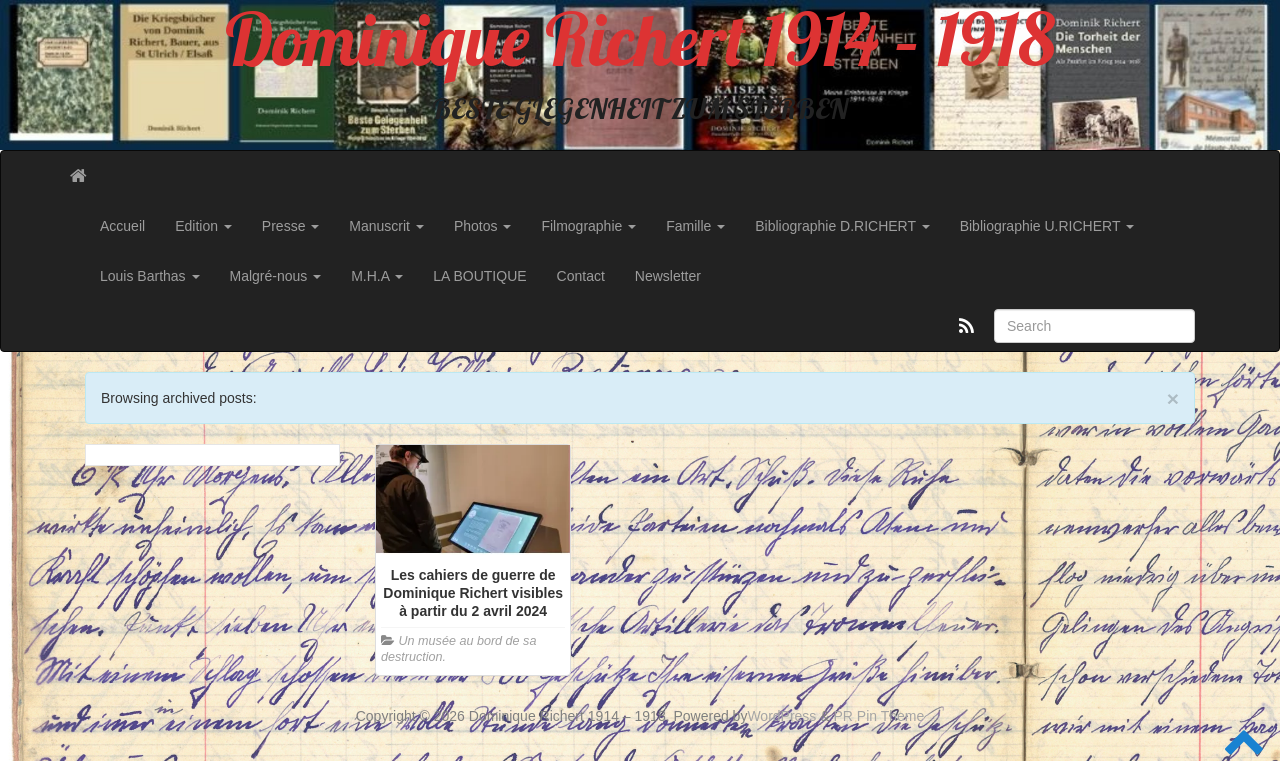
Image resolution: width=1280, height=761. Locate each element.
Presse (290, 226)
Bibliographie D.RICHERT (842, 226)
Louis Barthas (150, 276)
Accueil (122, 226)
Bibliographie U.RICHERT (1047, 226)
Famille (695, 226)
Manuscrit (386, 226)
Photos (482, 226)
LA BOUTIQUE (479, 276)
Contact (581, 276)
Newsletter (668, 276)
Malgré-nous (276, 276)
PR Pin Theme (879, 716)
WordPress (781, 716)
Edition (203, 226)
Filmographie (588, 226)
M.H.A (377, 276)
